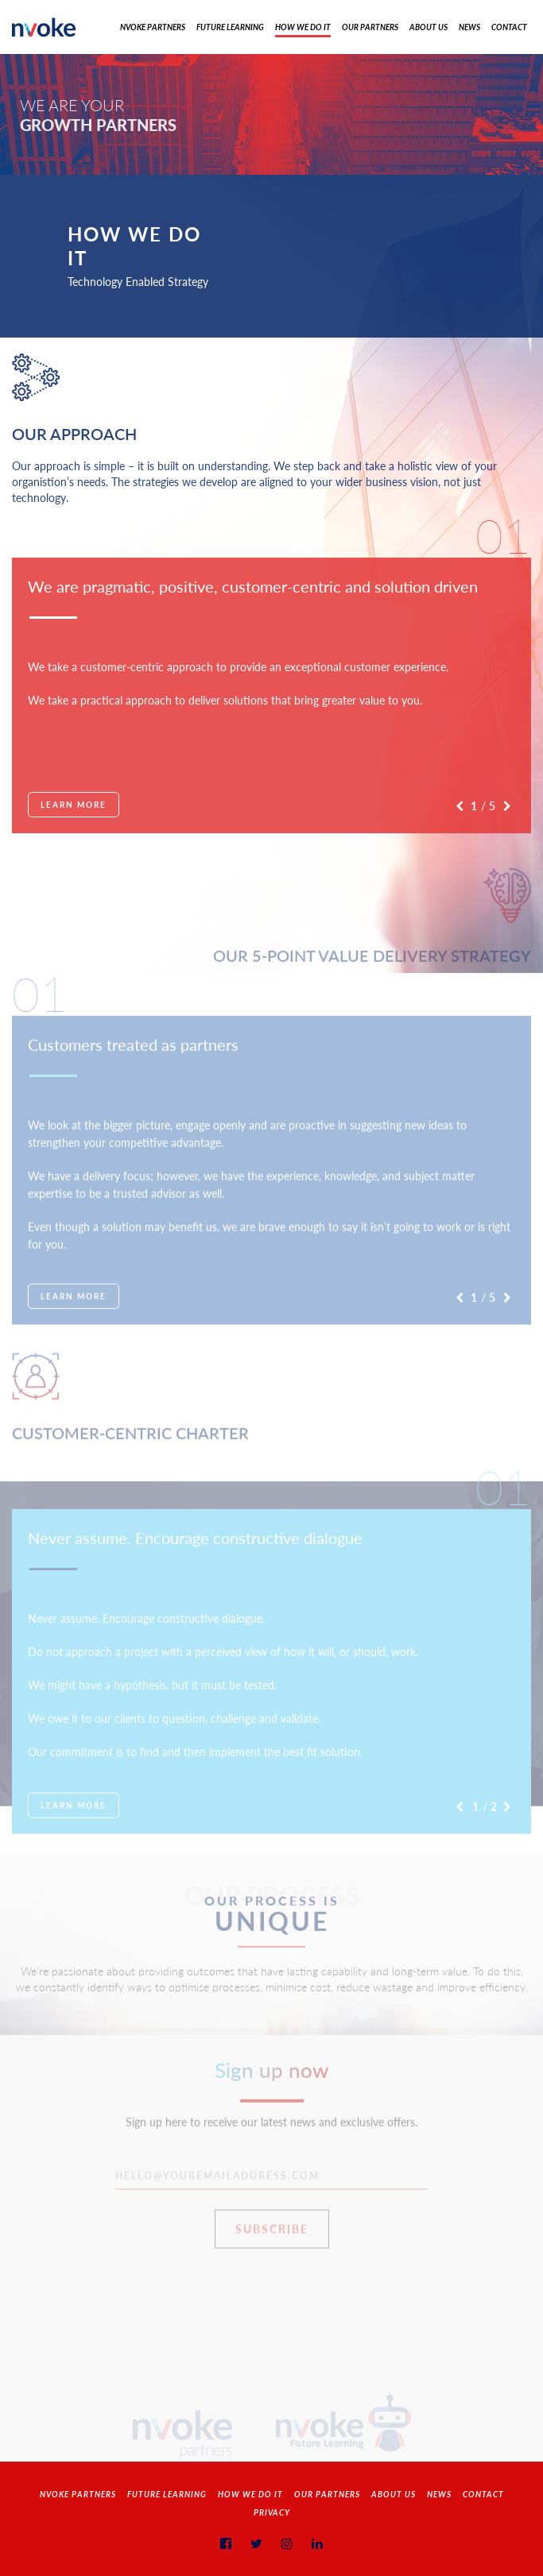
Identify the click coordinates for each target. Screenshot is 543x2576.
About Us (428, 27)
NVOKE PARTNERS (78, 2494)
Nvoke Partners (152, 27)
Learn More (74, 805)
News (469, 27)
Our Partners (370, 27)
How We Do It (303, 27)
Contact (509, 27)
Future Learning (230, 27)
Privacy (272, 2512)
